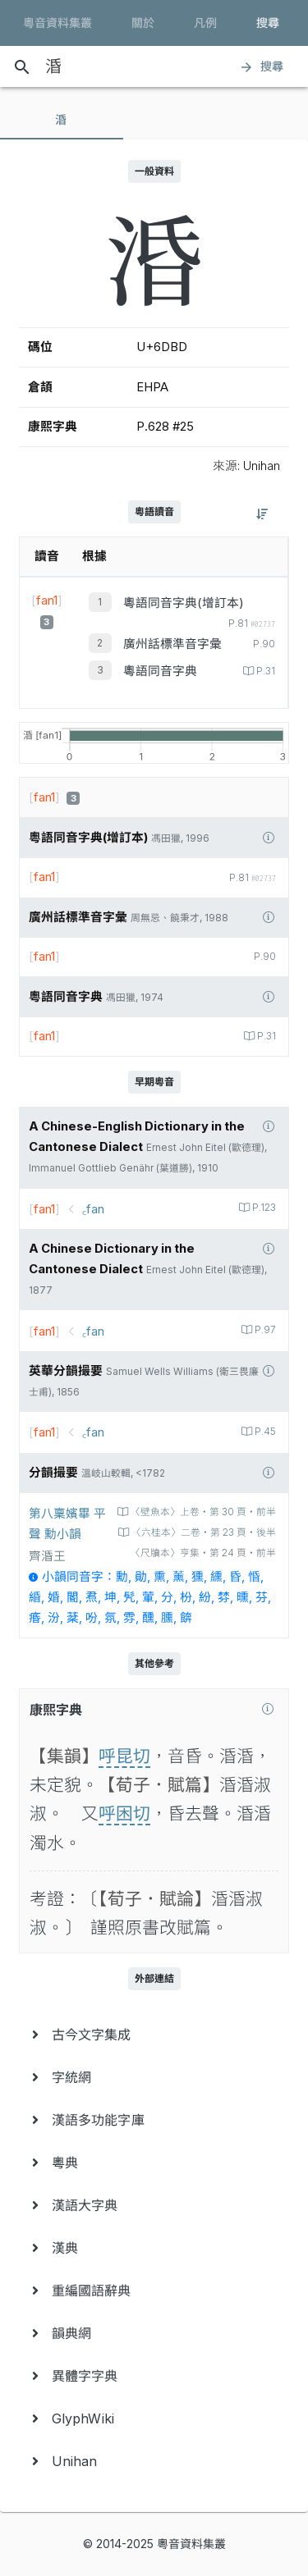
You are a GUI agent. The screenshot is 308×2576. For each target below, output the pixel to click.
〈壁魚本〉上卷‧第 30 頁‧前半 (202, 1512)
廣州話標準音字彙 (172, 644)
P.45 (264, 1431)
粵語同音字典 (160, 671)
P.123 (263, 1207)
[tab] (61, 119)
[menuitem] (154, 2034)
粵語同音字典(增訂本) (183, 603)
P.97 (264, 1330)
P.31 (264, 671)
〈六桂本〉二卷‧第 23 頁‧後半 (202, 1532)
